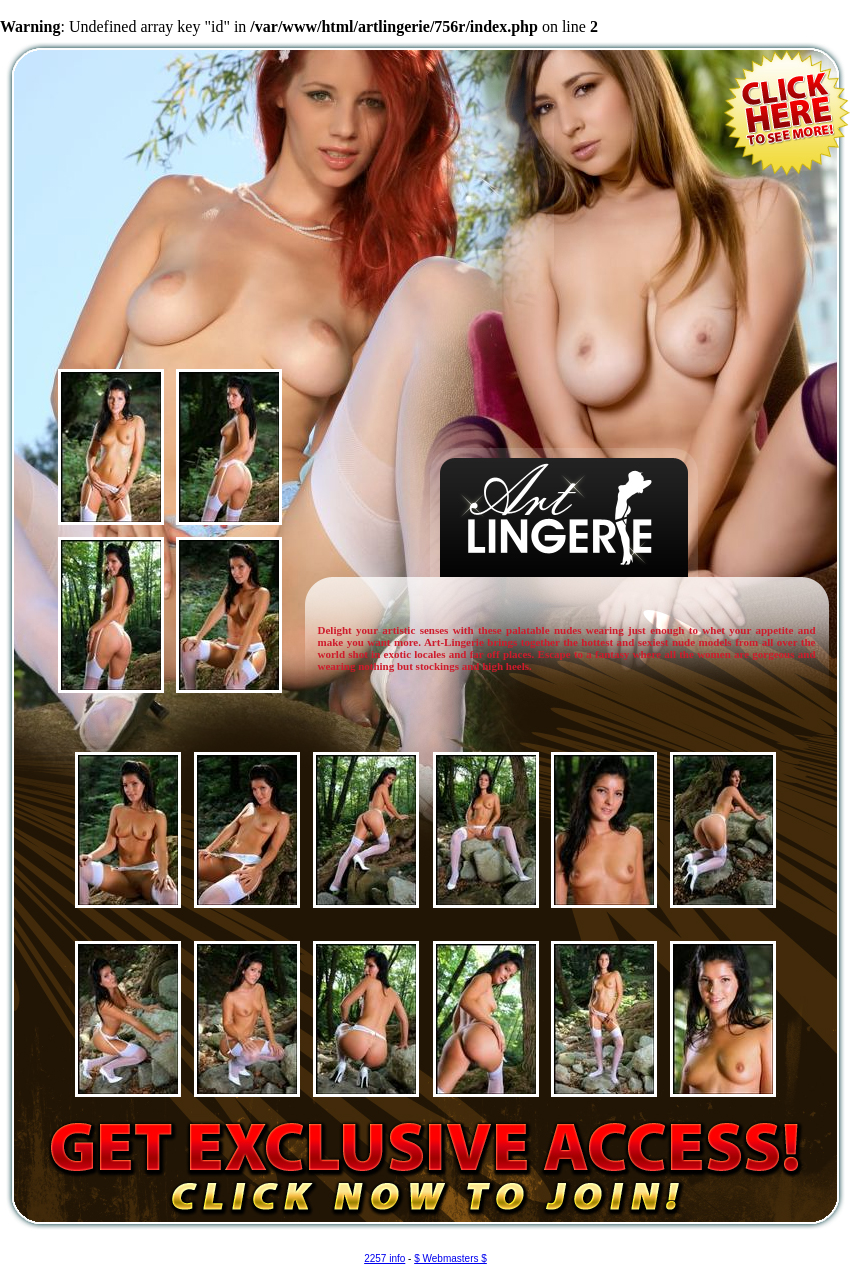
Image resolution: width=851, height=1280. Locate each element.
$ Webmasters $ (450, 1258)
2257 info (384, 1258)
